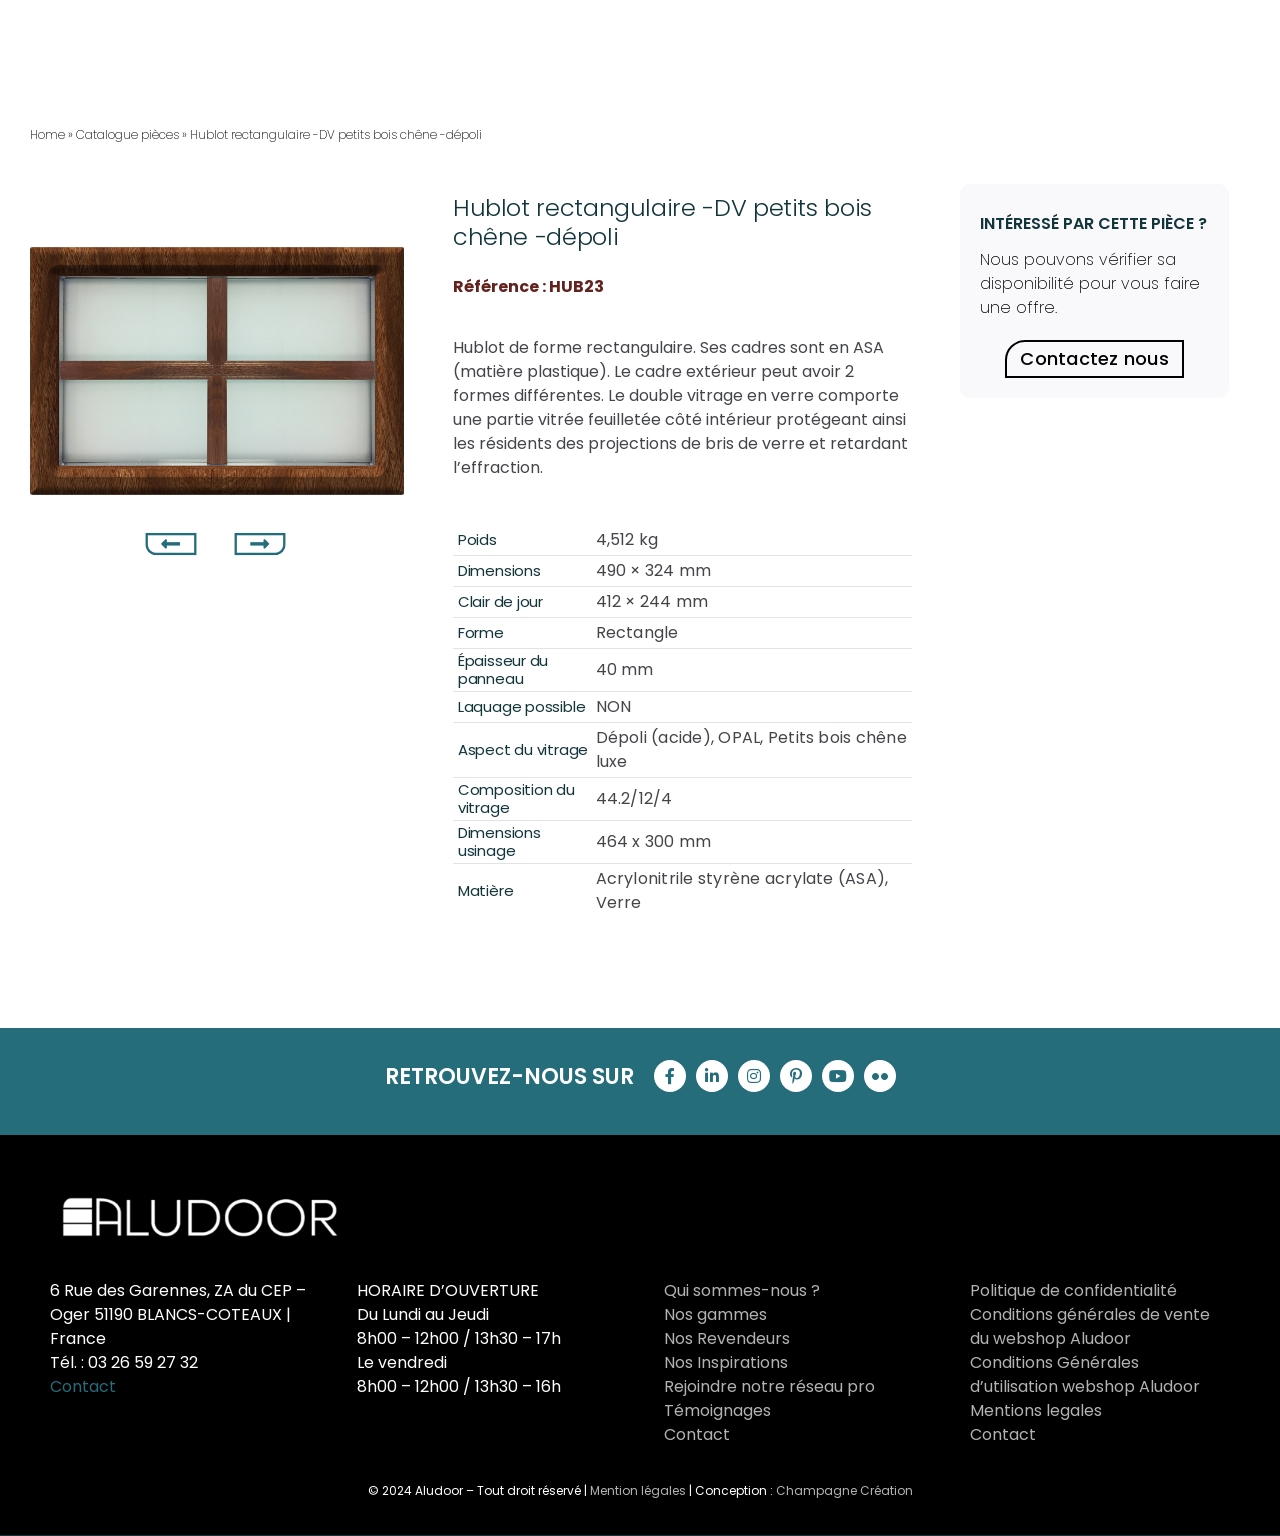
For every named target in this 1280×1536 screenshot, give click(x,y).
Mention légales (638, 1490)
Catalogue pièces (127, 134)
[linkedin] (712, 1076)
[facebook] (670, 1076)
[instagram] (754, 1076)
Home (47, 134)
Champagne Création (844, 1490)
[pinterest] (796, 1076)
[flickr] (880, 1076)
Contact (83, 1386)
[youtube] (838, 1076)
